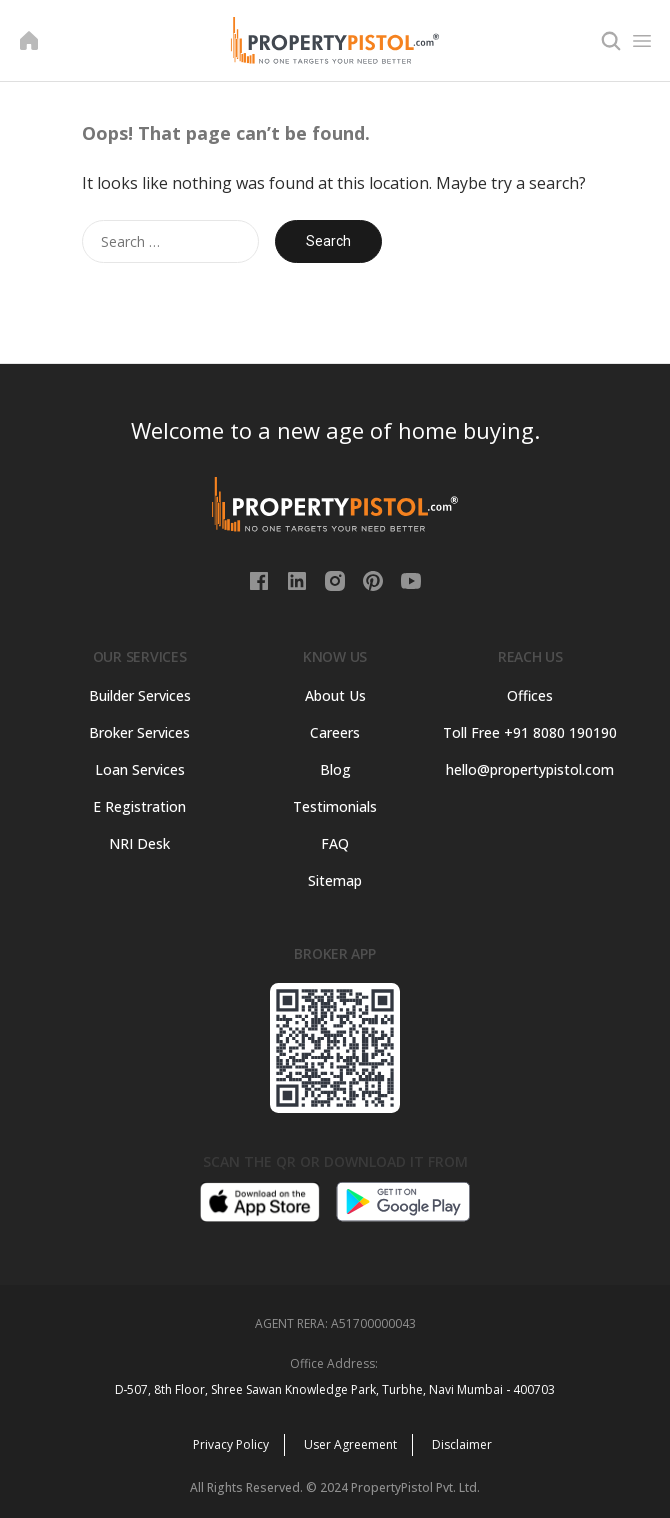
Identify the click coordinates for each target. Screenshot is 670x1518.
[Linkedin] (299, 579)
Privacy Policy (231, 1444)
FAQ (335, 843)
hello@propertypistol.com (530, 769)
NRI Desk (139, 843)
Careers (335, 732)
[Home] (29, 41)
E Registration (139, 806)
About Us (335, 695)
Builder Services (140, 695)
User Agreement (350, 1444)
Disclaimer (462, 1444)
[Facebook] (261, 579)
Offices (530, 695)
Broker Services (139, 732)
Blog (335, 769)
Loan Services (140, 769)
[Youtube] (411, 579)
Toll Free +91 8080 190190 (530, 732)
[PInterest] (375, 579)
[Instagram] (337, 579)
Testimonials (335, 806)
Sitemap (335, 880)
